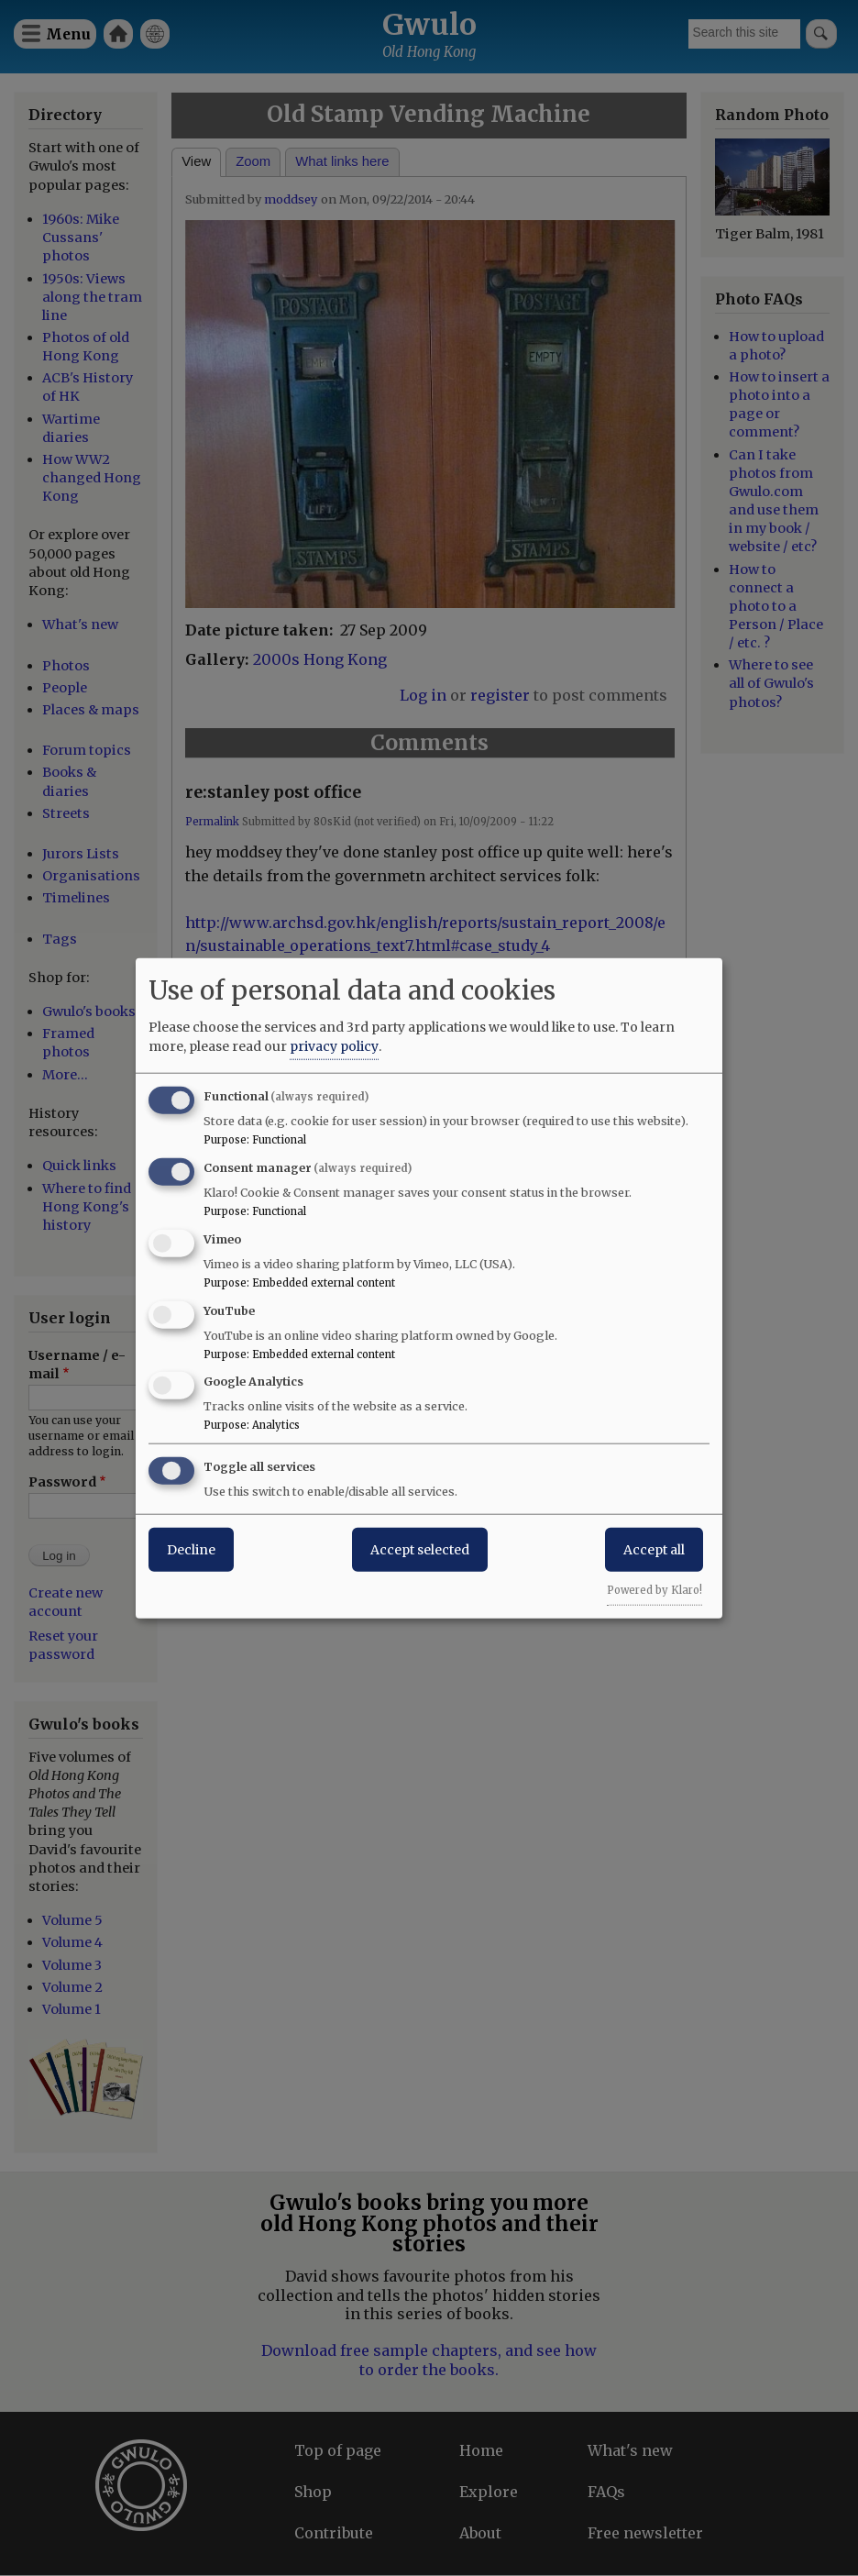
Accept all (654, 1550)
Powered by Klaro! (654, 1590)
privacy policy (334, 1046)
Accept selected (419, 1550)
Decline (191, 1550)
